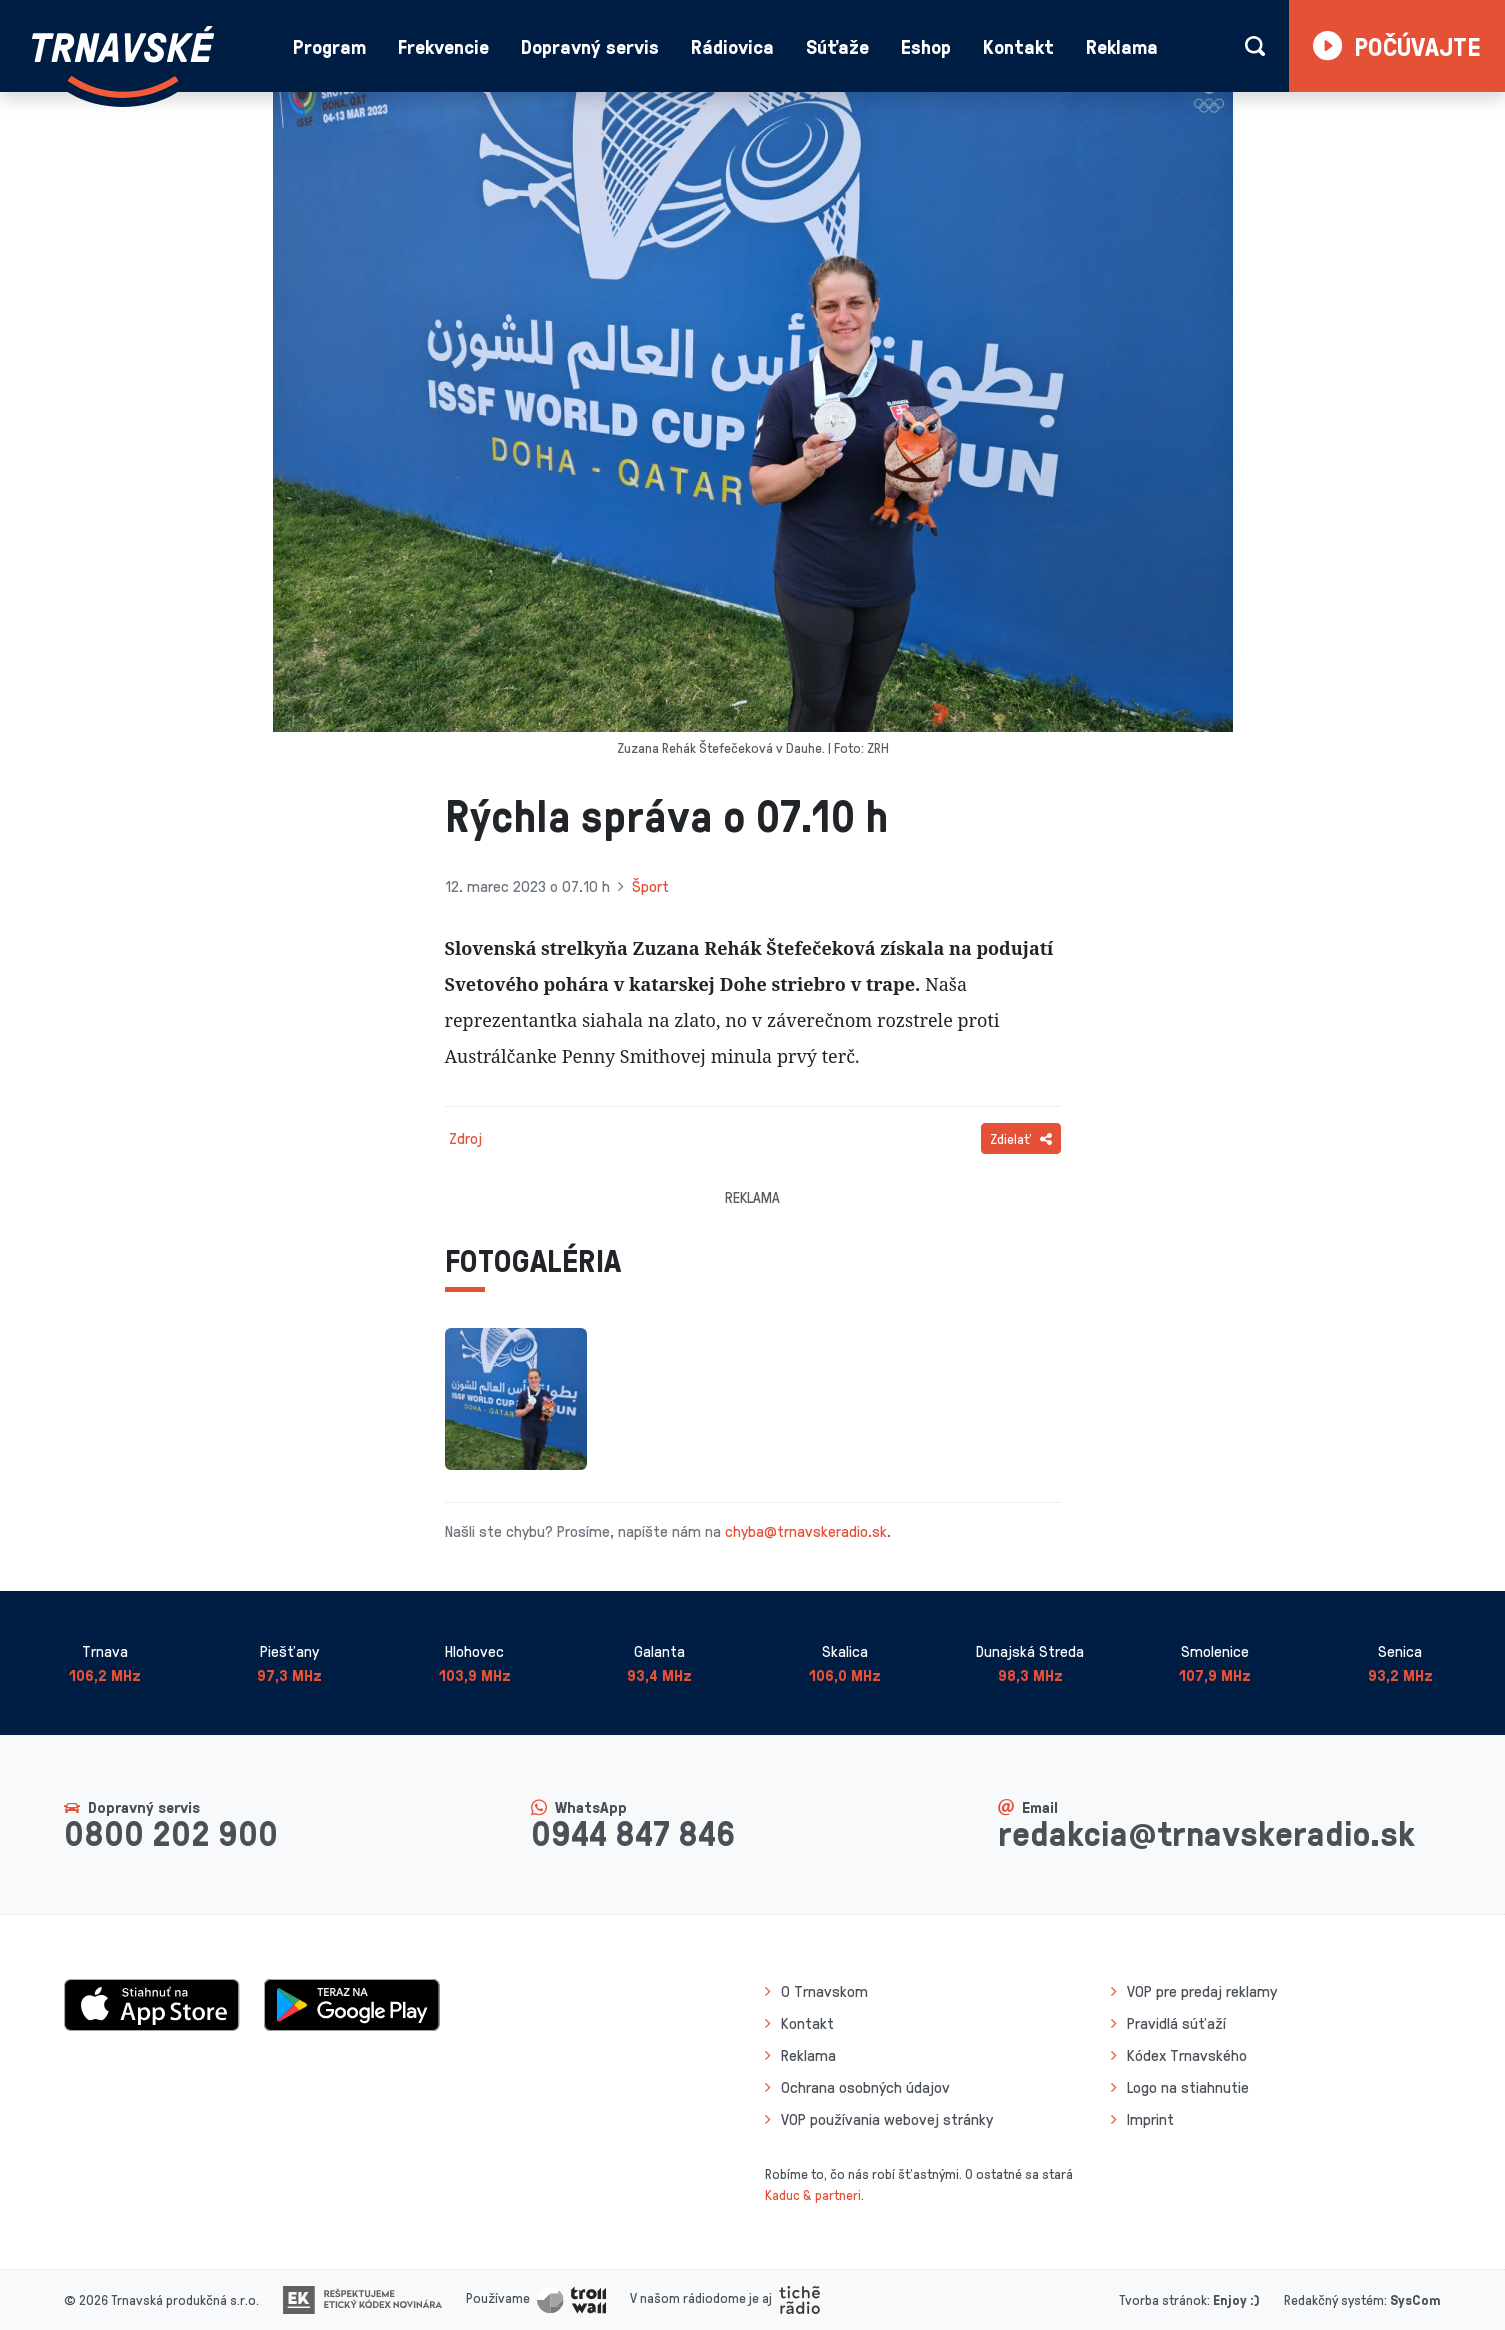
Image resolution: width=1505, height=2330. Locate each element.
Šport (650, 886)
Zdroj (465, 1138)
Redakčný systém (1334, 2299)
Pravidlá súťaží (1176, 2023)
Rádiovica (732, 46)
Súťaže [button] (837, 46)
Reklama (1122, 46)
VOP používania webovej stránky (887, 2119)
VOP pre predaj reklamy (1202, 1991)
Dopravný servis (590, 46)
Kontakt (1018, 46)
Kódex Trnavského (1187, 2055)
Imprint (1150, 2119)
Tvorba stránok (1163, 2299)
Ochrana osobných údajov (865, 2087)
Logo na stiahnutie (1188, 2087)
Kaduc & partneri (813, 2194)
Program (329, 46)
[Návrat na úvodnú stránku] (123, 62)
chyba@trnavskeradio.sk (806, 1531)
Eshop (926, 46)
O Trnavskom (824, 1991)
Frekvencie (443, 46)
